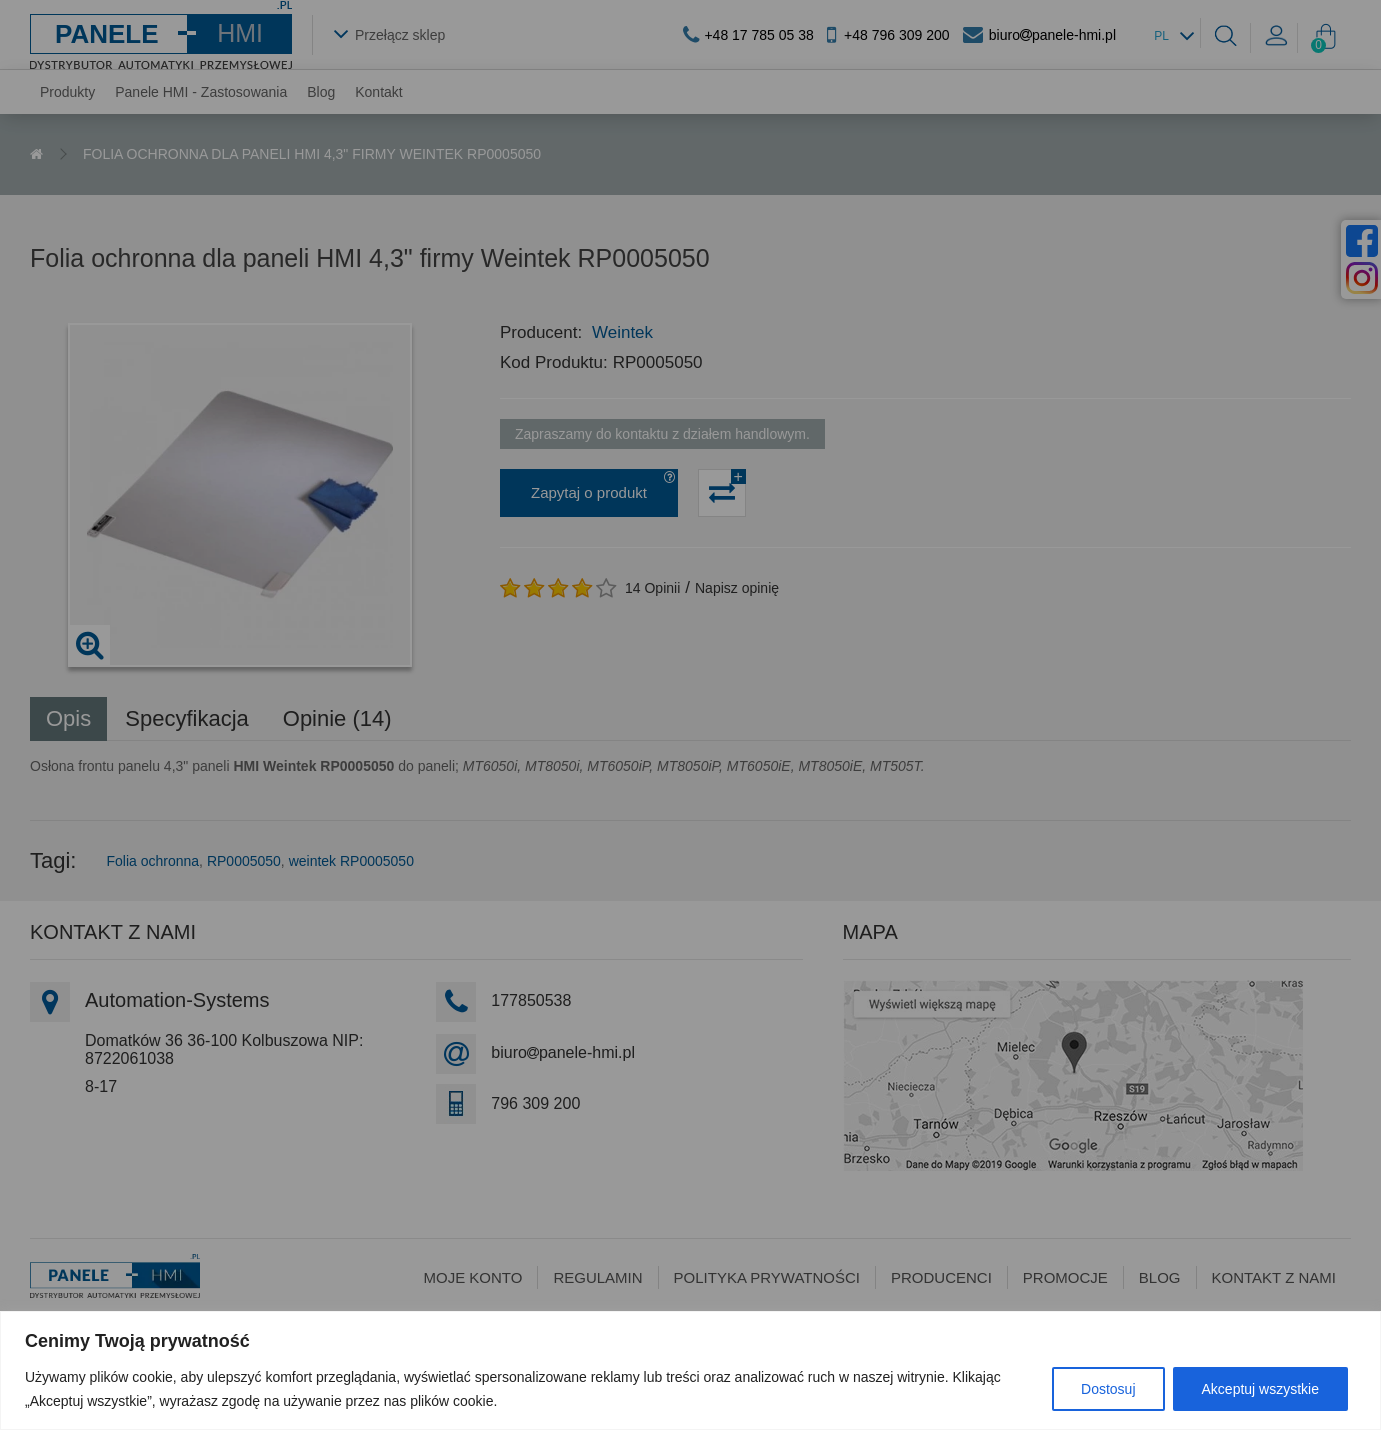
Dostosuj (1108, 1389)
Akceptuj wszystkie (1260, 1389)
